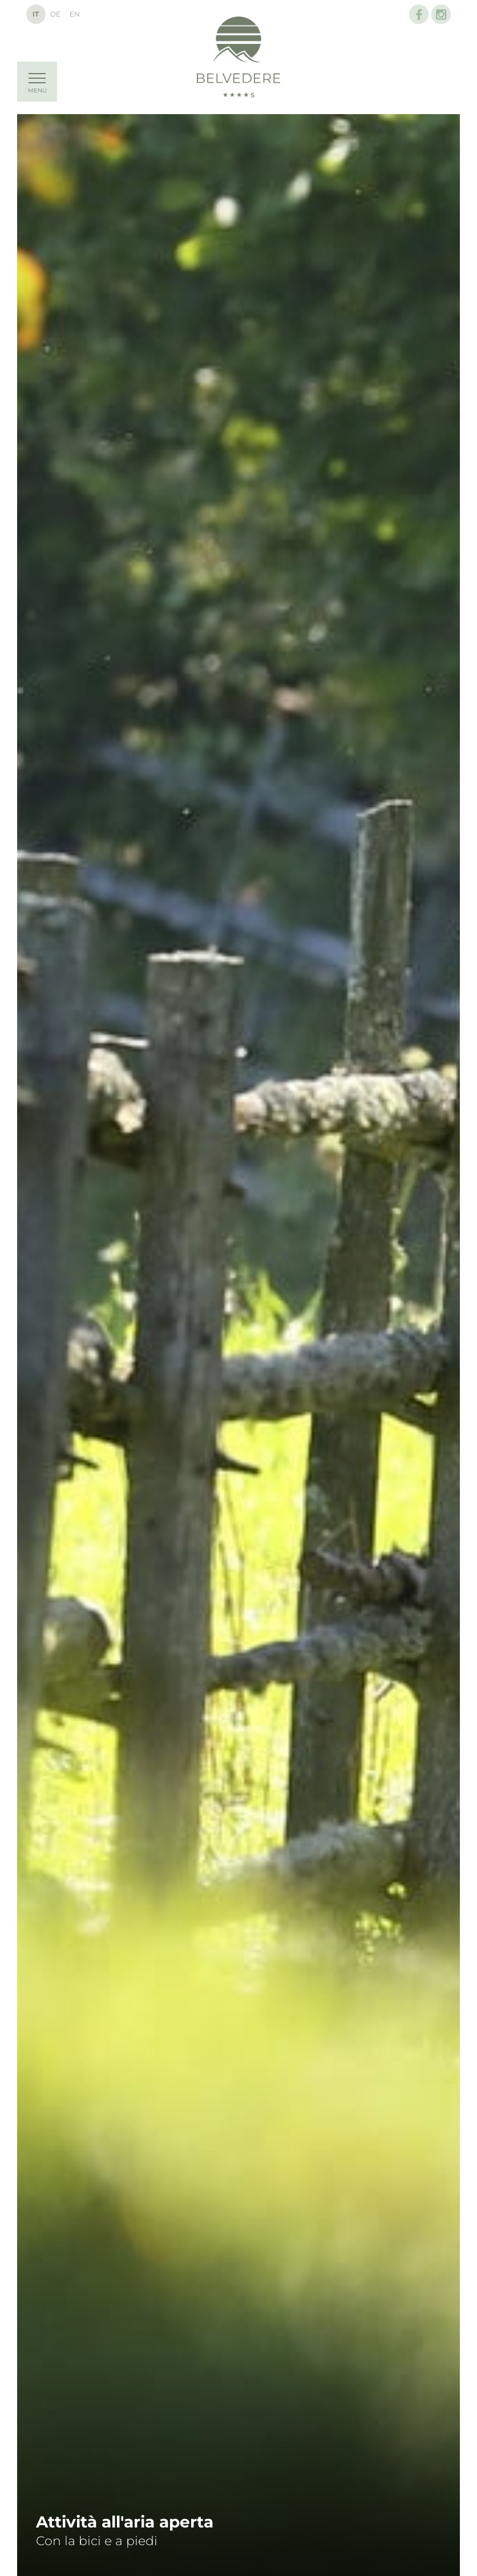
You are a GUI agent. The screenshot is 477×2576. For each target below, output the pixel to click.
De (55, 14)
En (75, 14)
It (36, 14)
